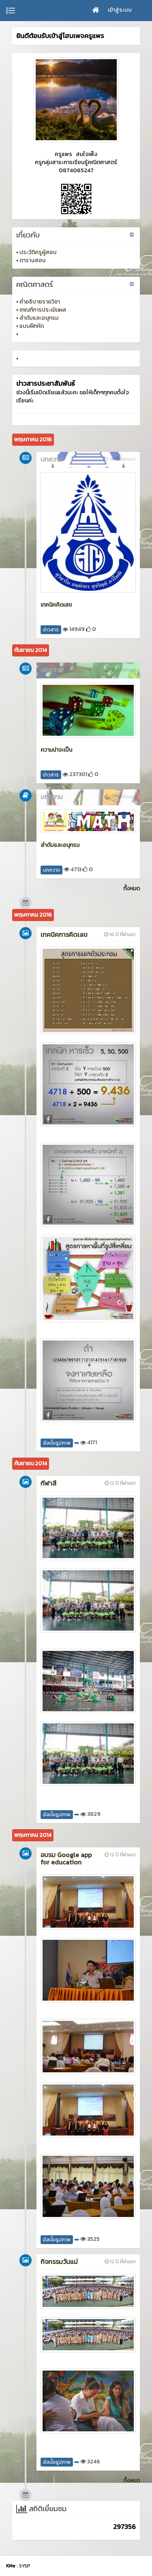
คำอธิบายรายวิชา (39, 301)
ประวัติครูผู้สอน (37, 252)
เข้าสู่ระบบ (120, 10)
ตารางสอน (32, 260)
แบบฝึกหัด (31, 326)
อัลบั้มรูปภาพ (57, 1443)
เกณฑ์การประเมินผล (42, 310)
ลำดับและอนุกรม (38, 318)
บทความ (51, 870)
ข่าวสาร (51, 629)
